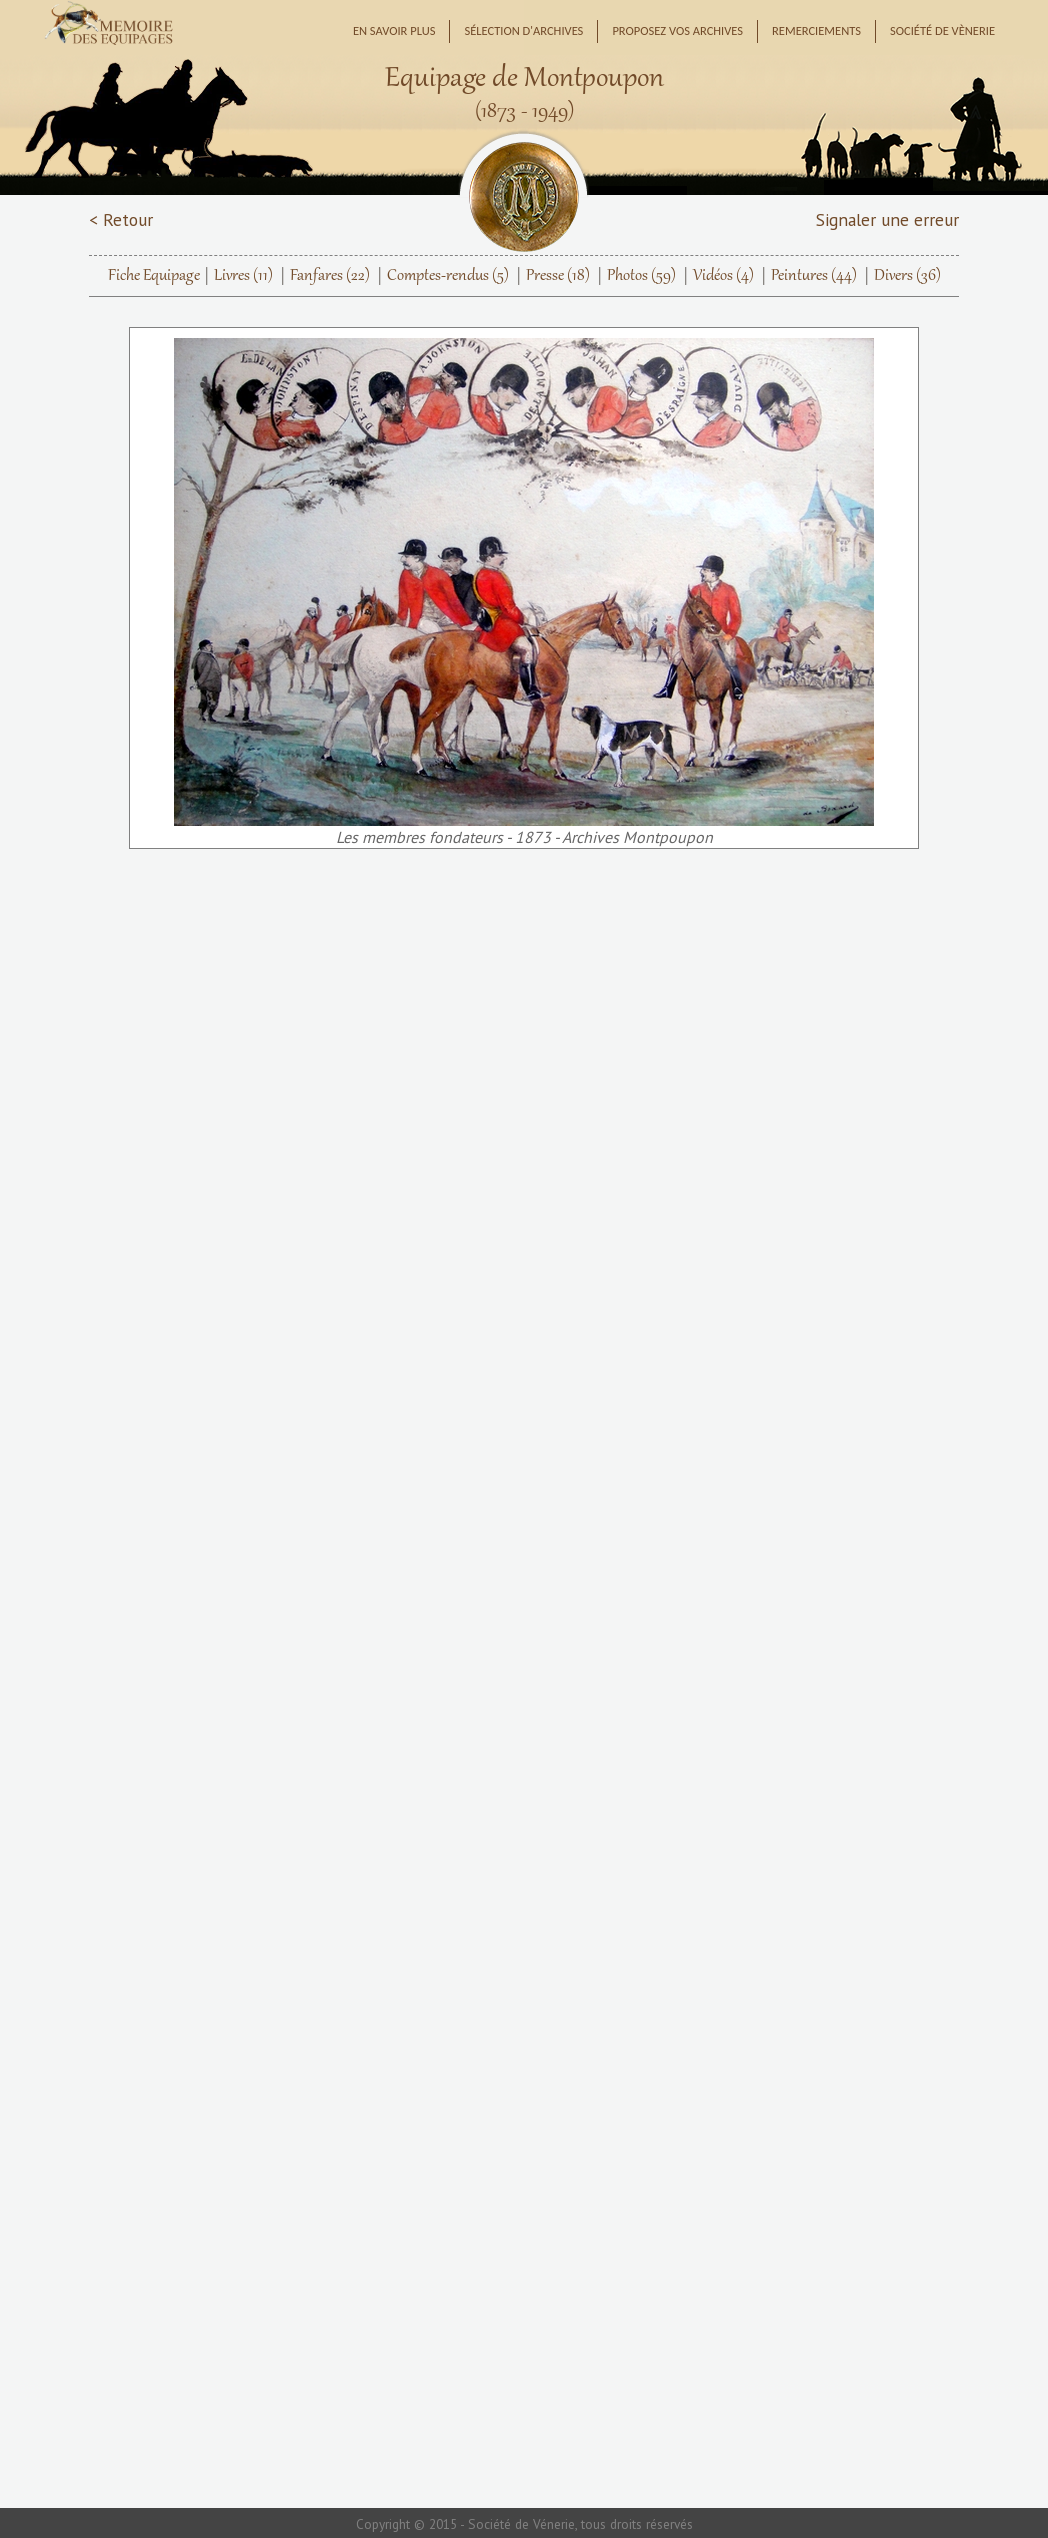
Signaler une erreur (887, 219)
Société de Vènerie (942, 30)
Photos (641, 276)
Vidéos (723, 276)
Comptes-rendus (448, 276)
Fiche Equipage (154, 276)
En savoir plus (394, 30)
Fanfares (330, 276)
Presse (558, 276)
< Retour (121, 219)
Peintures (814, 276)
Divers (907, 276)
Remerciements (816, 30)
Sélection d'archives (523, 30)
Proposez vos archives (677, 30)
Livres (243, 276)
